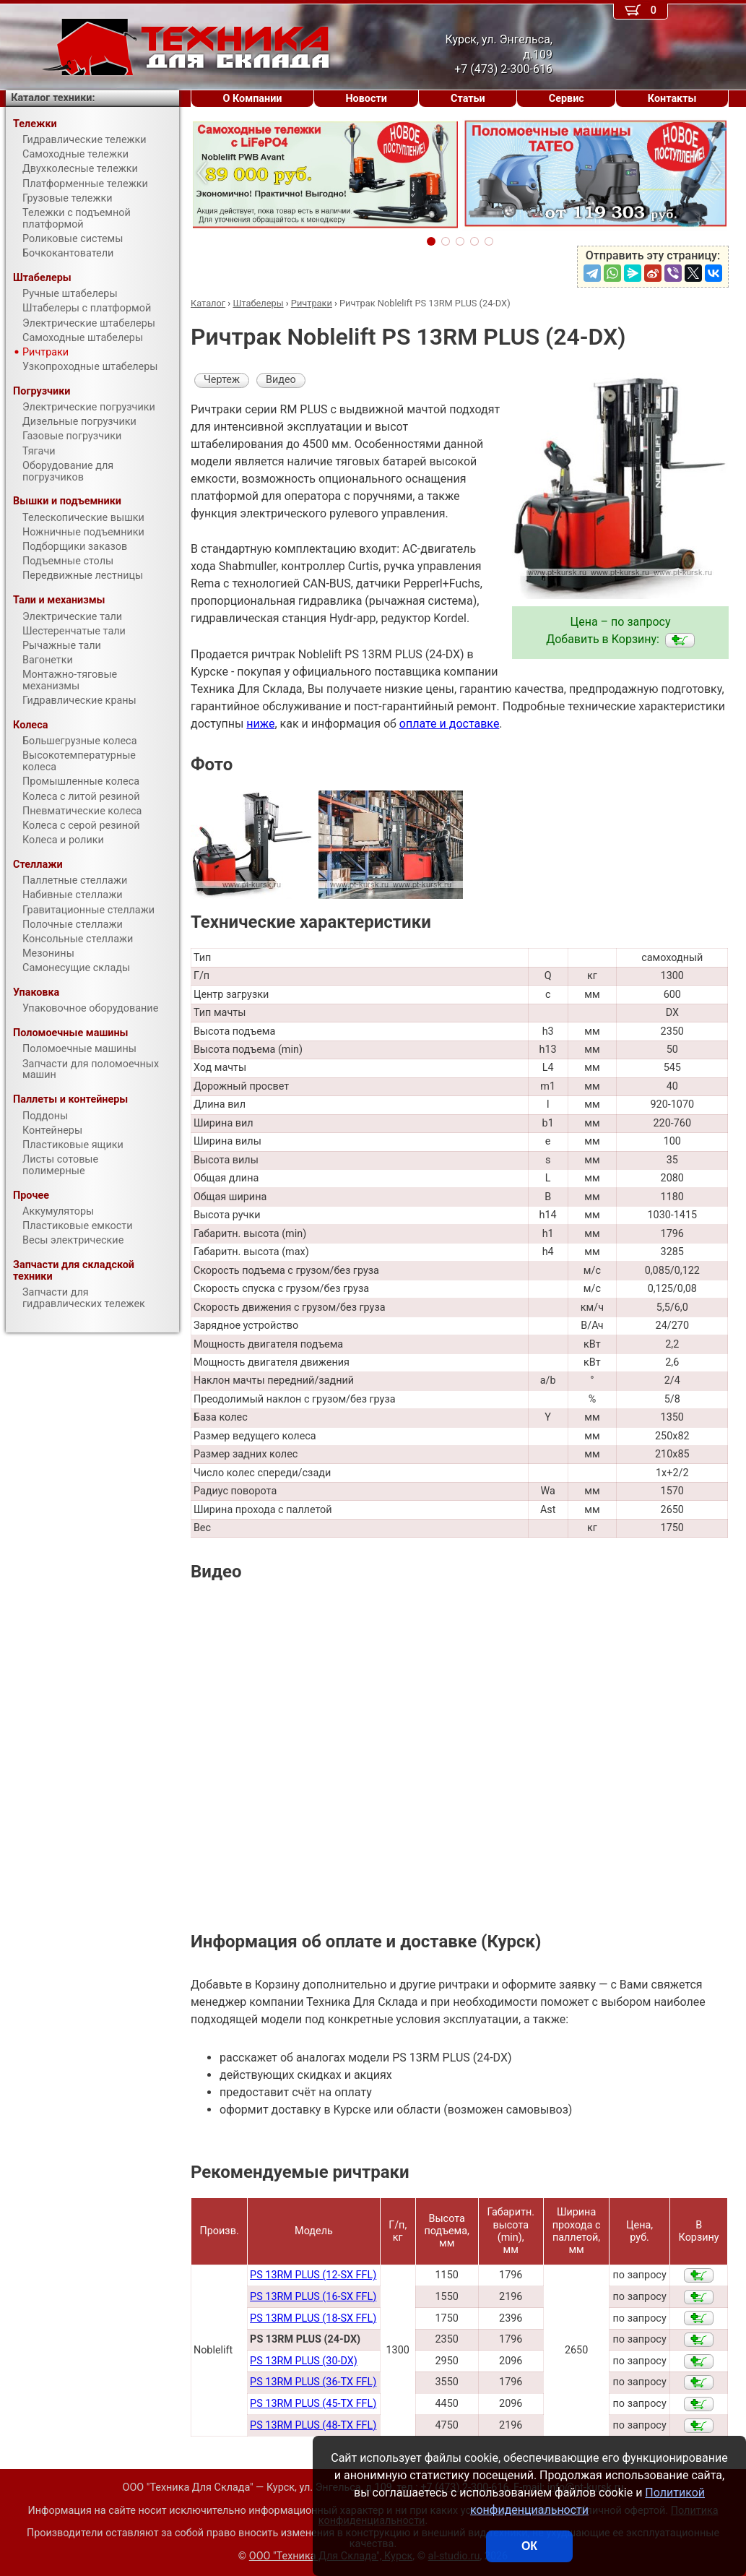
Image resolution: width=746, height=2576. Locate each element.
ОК (529, 2546)
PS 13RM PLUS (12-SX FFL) (313, 2275)
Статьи (468, 98)
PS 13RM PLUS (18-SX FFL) (313, 2318)
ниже (260, 724)
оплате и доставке (449, 724)
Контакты (672, 98)
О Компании (252, 98)
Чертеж (222, 380)
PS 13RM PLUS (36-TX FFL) (313, 2382)
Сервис (566, 98)
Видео (281, 380)
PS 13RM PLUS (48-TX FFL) (313, 2425)
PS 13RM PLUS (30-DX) (303, 2361)
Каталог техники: (53, 98)
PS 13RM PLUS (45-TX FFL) (313, 2404)
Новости (366, 98)
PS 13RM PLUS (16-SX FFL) (313, 2297)
